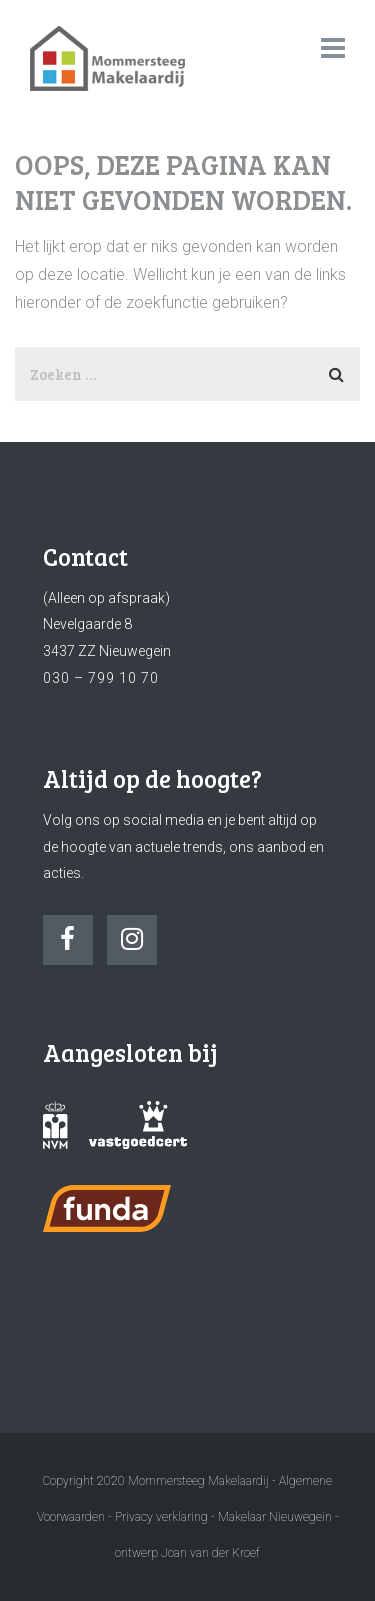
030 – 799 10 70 (101, 678)
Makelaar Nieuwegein (276, 1517)
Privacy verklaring (161, 1517)
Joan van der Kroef (210, 1553)
